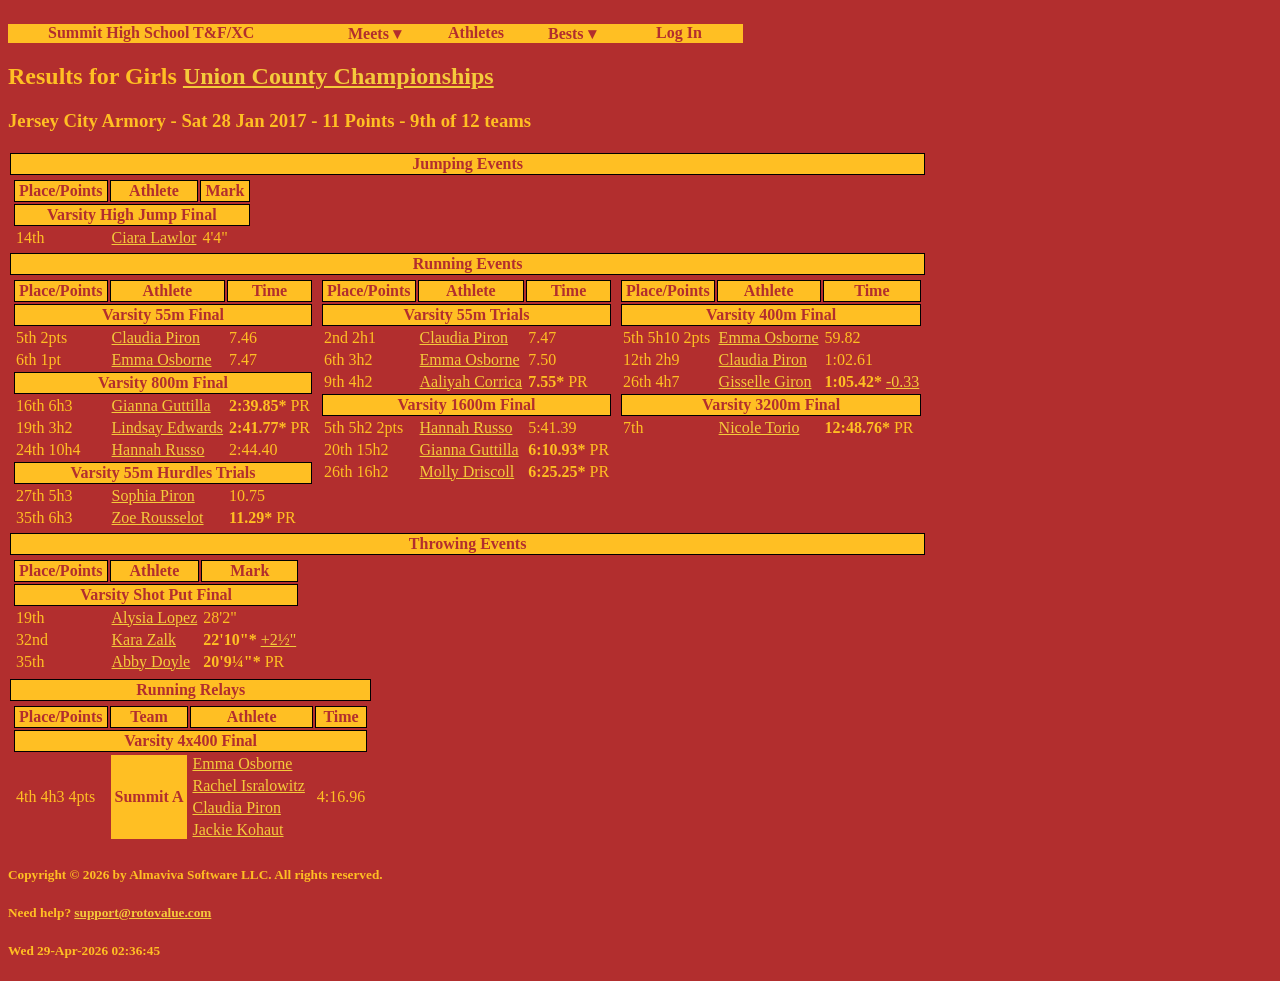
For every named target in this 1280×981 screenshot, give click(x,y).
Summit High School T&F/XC (151, 32)
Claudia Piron (156, 337)
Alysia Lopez (155, 617)
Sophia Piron (153, 495)
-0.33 (902, 381)
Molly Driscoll (467, 471)
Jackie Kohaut (237, 829)
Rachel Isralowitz (248, 785)
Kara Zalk (144, 639)
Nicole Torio (759, 427)
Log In (675, 32)
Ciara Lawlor (154, 237)
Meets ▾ (374, 33)
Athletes (476, 32)
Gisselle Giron (765, 381)
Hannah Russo (158, 449)
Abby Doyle (151, 661)
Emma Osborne (162, 359)
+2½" (279, 639)
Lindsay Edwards (168, 427)
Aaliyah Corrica (471, 381)
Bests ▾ (572, 33)
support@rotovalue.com (142, 912)
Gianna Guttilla (161, 405)
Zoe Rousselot (158, 517)
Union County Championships (338, 76)
